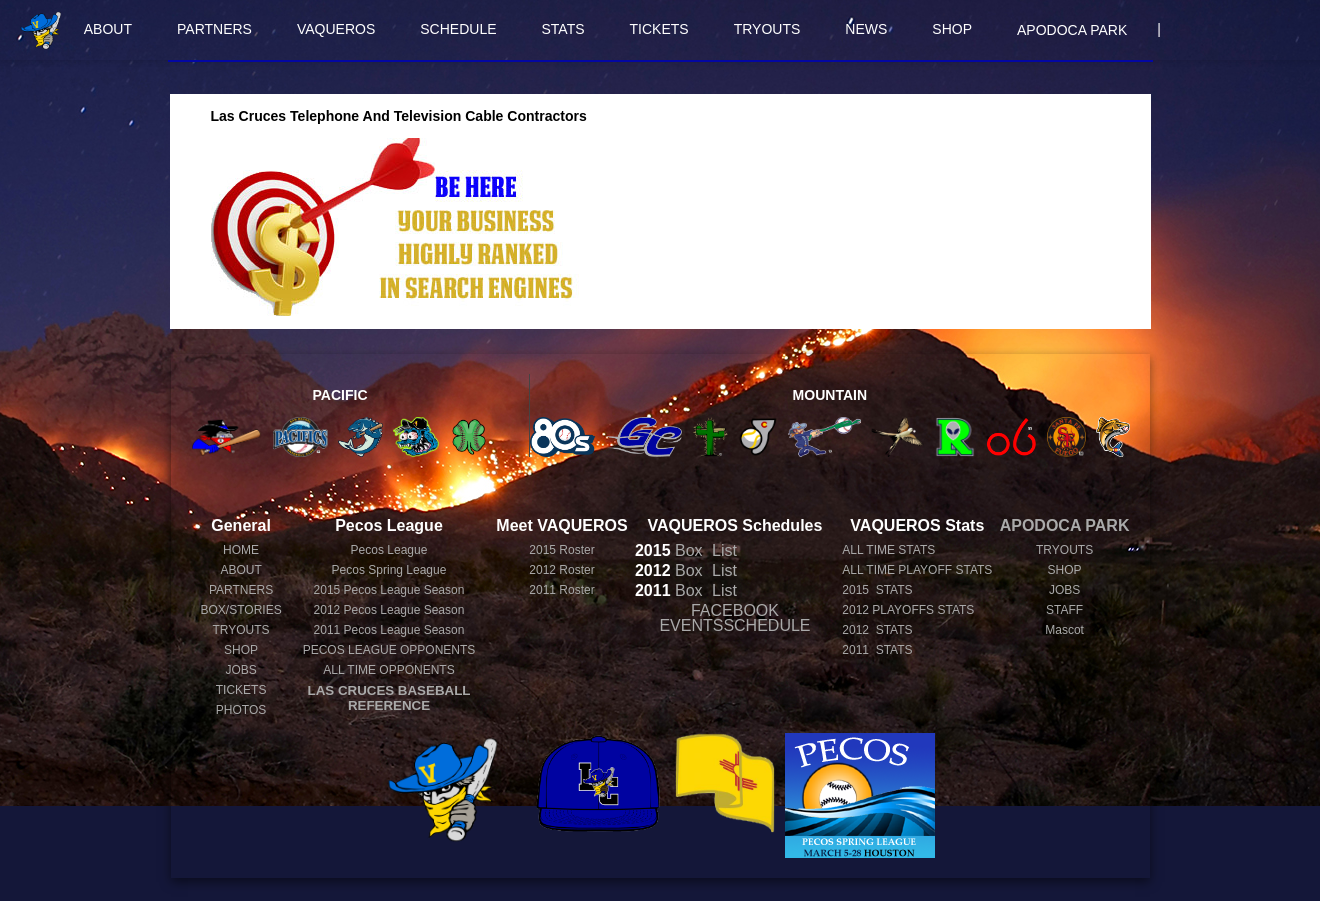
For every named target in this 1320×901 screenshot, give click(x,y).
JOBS (240, 670)
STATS (563, 29)
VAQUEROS (336, 29)
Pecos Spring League (389, 570)
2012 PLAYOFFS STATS (908, 610)
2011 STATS (877, 650)
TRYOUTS (767, 29)
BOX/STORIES (241, 610)
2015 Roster (561, 550)
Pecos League (389, 550)
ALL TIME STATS (888, 550)
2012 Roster (561, 570)
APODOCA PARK (1072, 30)
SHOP (952, 29)
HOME (241, 550)
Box (669, 550)
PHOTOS (241, 710)
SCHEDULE (458, 29)
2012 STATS (877, 630)
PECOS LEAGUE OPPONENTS (389, 650)
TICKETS (659, 29)
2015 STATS (877, 590)
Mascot (1064, 630)
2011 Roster (561, 590)
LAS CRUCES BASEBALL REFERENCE (389, 698)
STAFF (1064, 610)
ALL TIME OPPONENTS (388, 670)
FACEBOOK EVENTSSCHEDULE (734, 618)
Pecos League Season (389, 590)
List (722, 550)
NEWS (866, 29)
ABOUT (108, 29)
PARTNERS (214, 29)
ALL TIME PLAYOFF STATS (917, 570)
